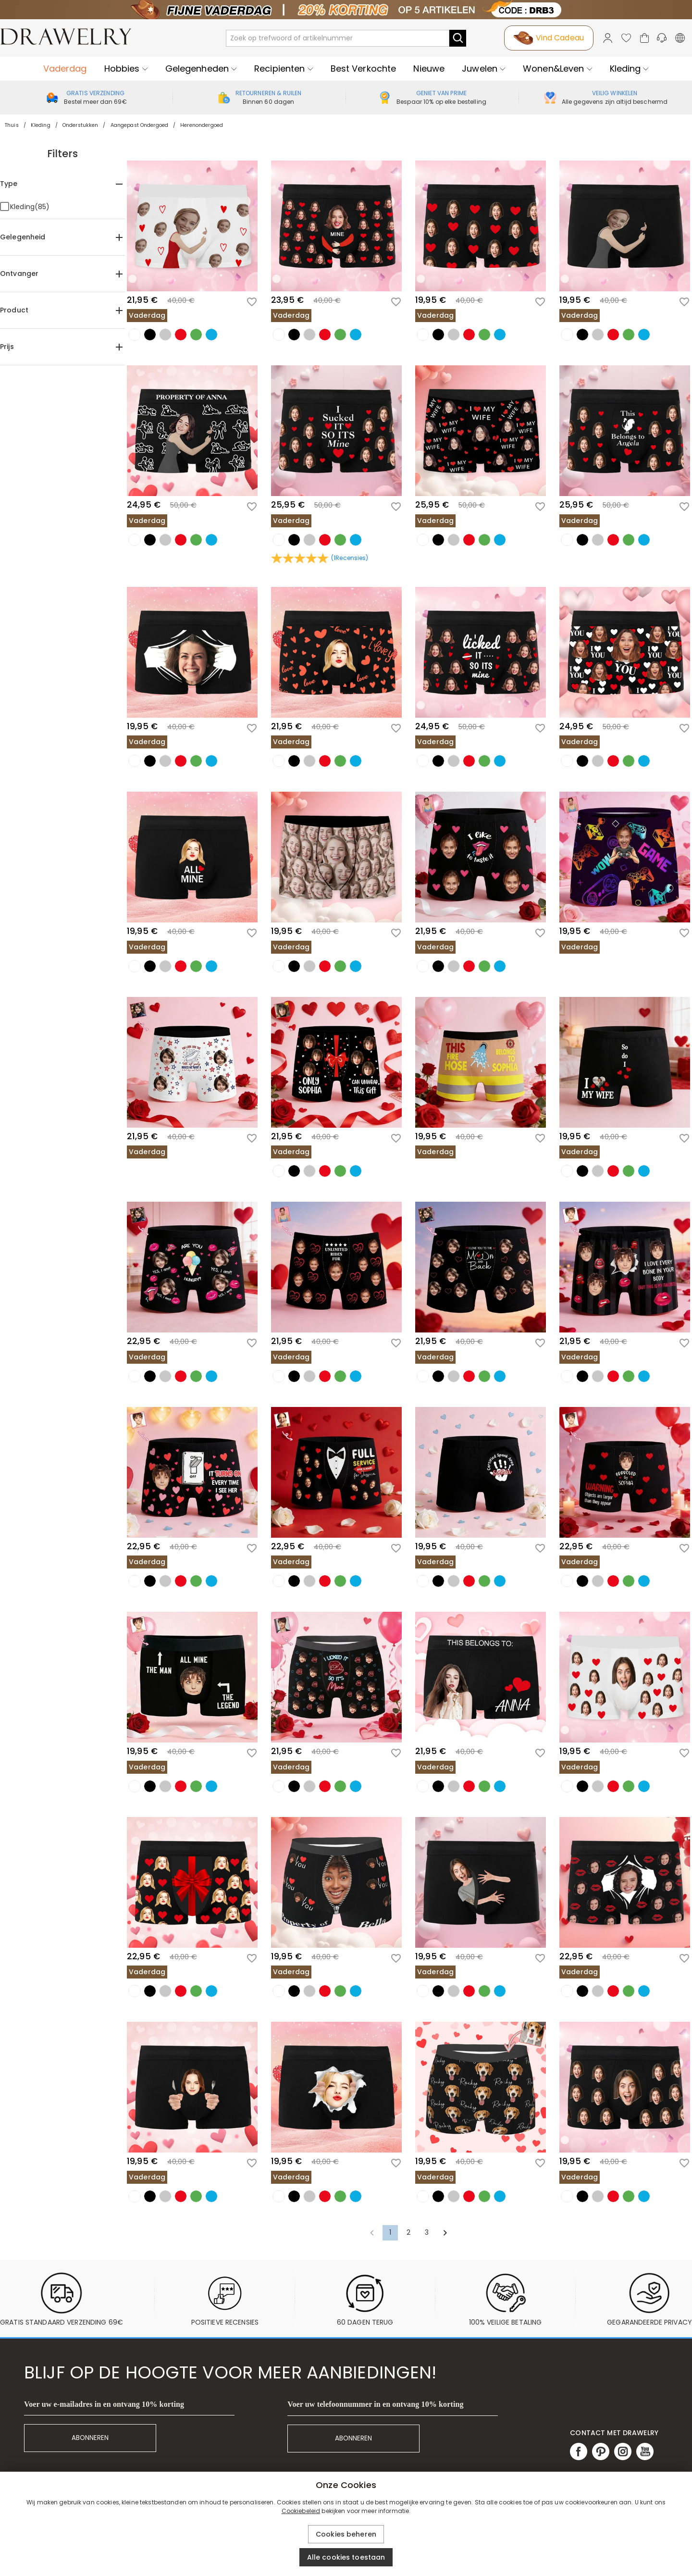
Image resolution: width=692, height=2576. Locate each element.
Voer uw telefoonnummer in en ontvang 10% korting (375, 2404)
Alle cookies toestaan (346, 2557)
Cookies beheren (346, 2534)
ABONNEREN (90, 2437)
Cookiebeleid (301, 2511)
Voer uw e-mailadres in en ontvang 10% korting (104, 2404)
